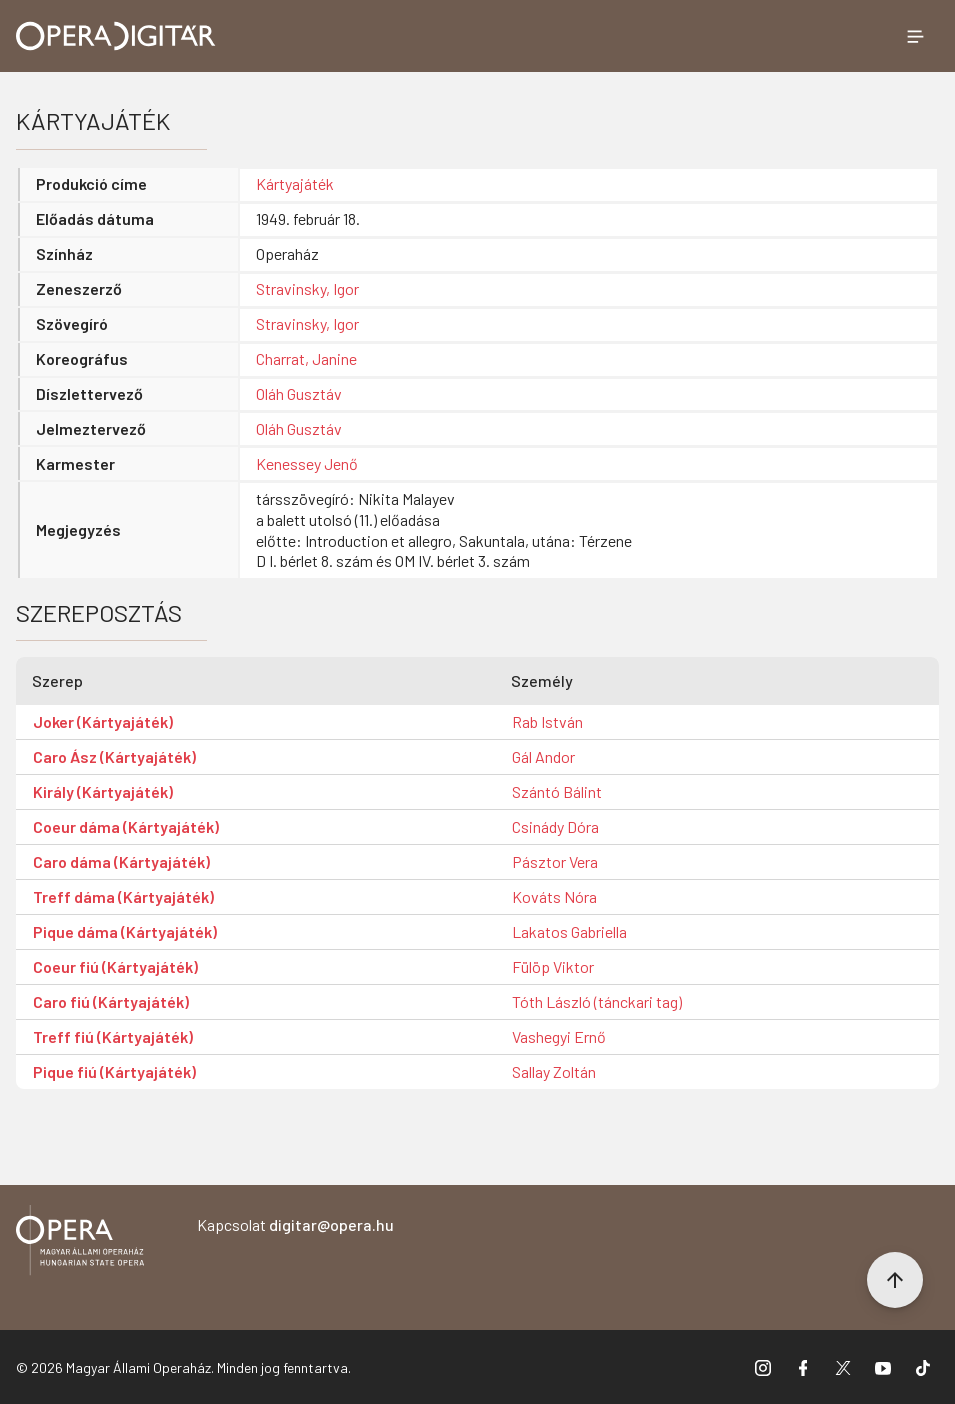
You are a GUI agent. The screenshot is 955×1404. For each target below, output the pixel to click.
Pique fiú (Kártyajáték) (114, 1071)
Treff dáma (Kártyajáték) (123, 896)
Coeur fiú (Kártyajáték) (115, 966)
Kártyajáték (295, 183)
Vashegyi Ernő (559, 1036)
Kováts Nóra (554, 896)
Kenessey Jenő (307, 463)
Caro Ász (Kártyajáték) (114, 756)
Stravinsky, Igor (307, 288)
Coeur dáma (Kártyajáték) (126, 826)
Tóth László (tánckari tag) (597, 1001)
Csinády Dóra (555, 826)
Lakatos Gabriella (569, 931)
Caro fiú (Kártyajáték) (111, 1001)
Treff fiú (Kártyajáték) (113, 1036)
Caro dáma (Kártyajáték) (121, 861)
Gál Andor (543, 756)
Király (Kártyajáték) (103, 791)
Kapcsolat (295, 1224)
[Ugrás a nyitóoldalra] (116, 36)
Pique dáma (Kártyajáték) (125, 931)
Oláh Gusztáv (299, 393)
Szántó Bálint (557, 791)
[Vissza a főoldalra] (80, 1243)
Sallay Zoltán (554, 1071)
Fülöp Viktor (553, 966)
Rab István (547, 721)
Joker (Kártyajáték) (103, 721)
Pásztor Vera (555, 861)
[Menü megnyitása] (915, 36)
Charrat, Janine (306, 358)
